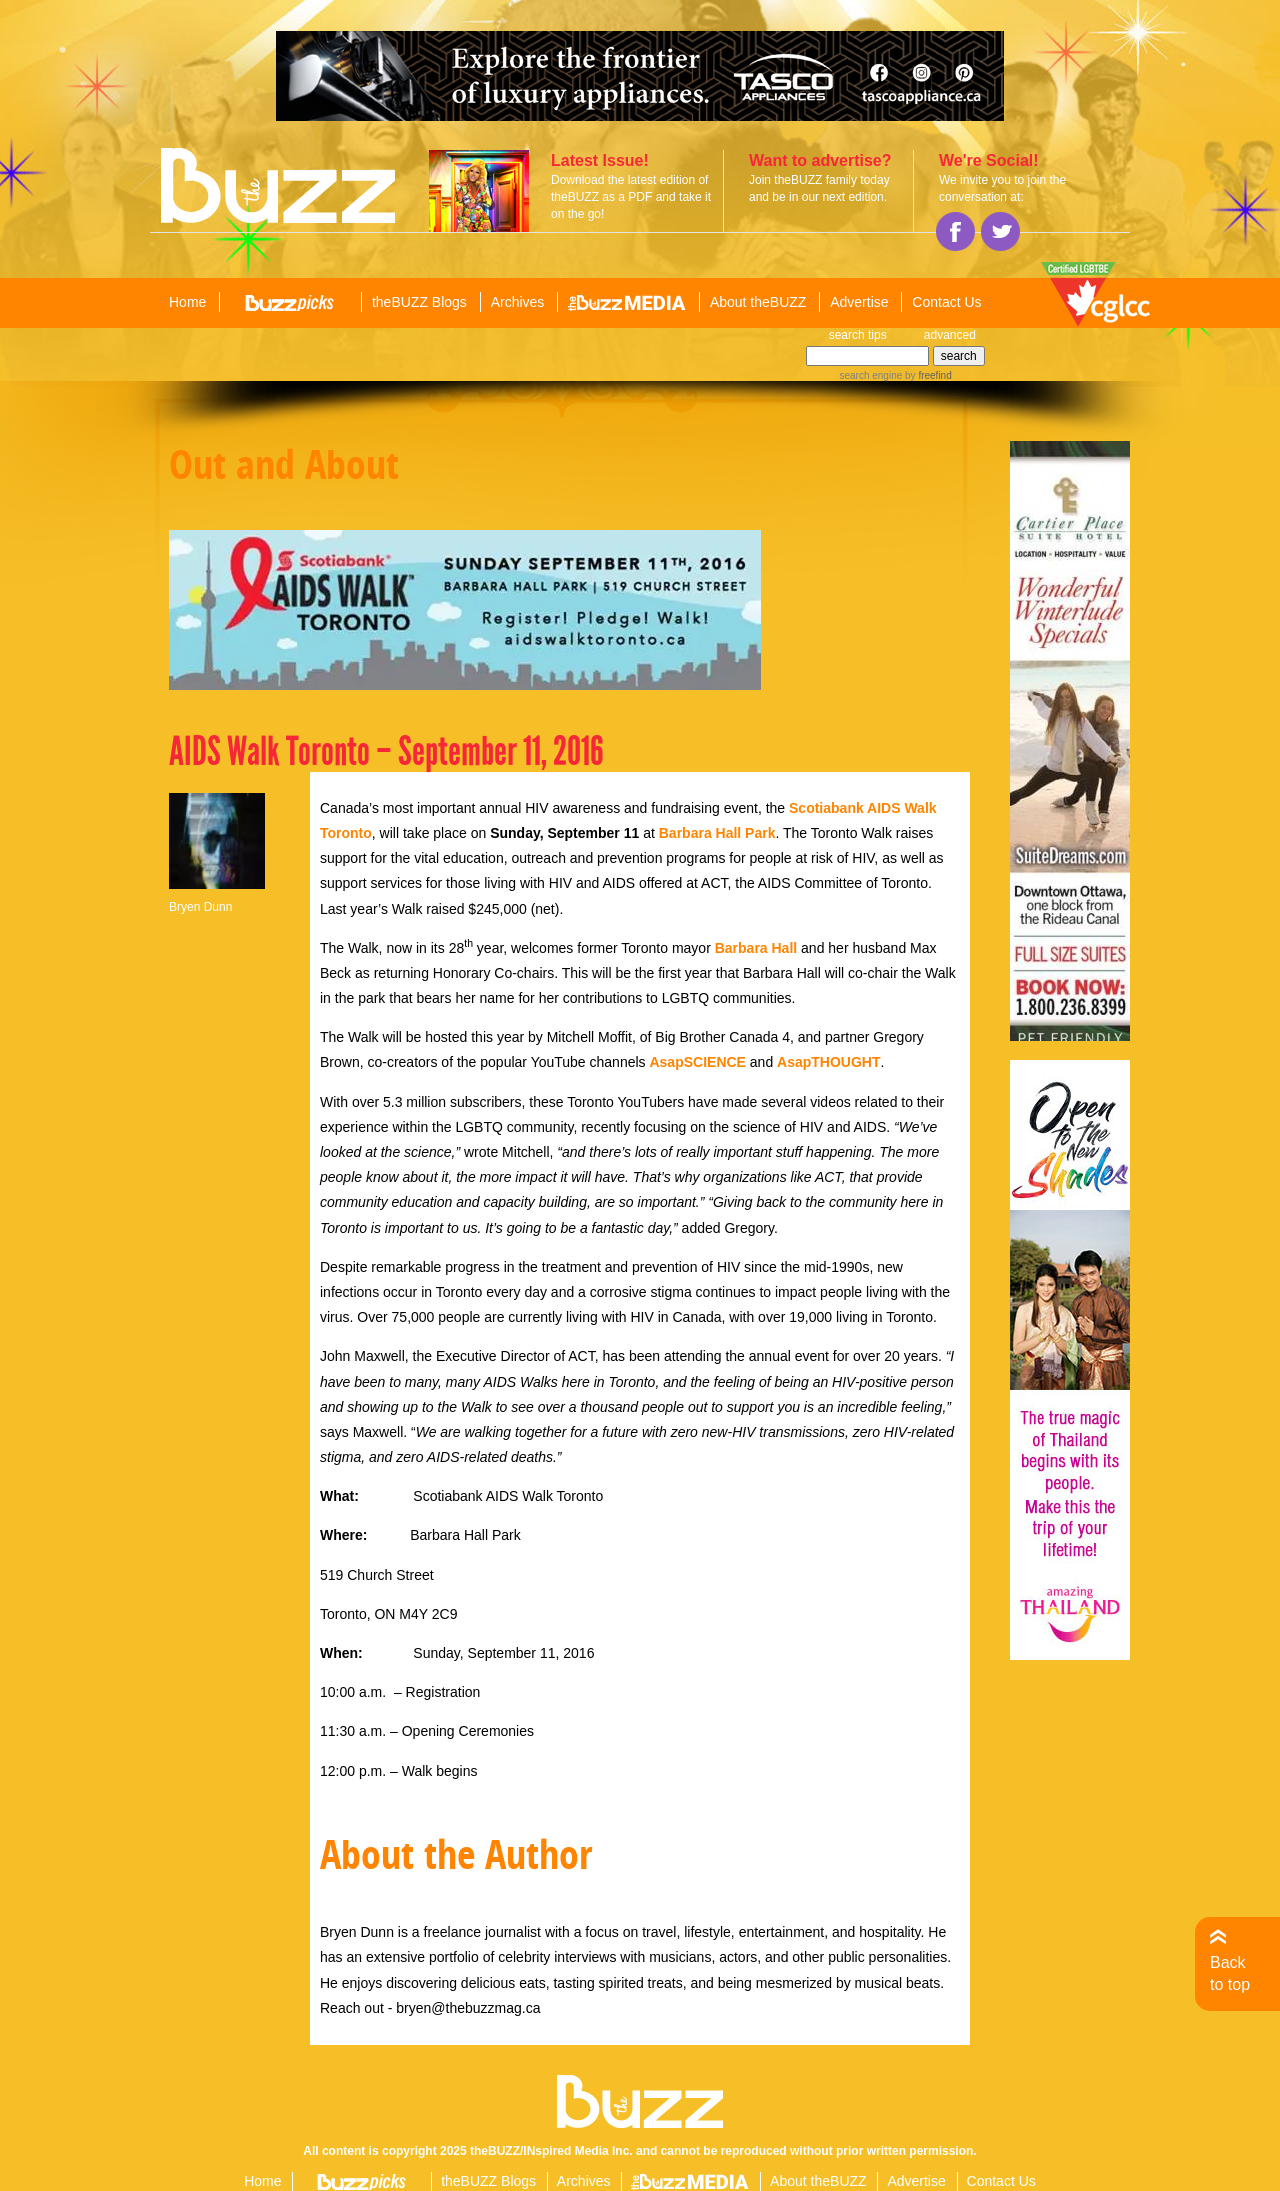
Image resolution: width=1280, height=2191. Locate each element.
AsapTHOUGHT (828, 1062)
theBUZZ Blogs (419, 302)
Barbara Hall (756, 948)
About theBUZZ (758, 302)
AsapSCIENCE (697, 1062)
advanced (950, 335)
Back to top (1230, 1973)
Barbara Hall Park (717, 833)
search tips (858, 335)
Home (187, 302)
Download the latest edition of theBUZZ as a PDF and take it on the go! (631, 197)
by (926, 375)
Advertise (859, 302)
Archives (518, 302)
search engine (870, 375)
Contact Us (946, 302)
